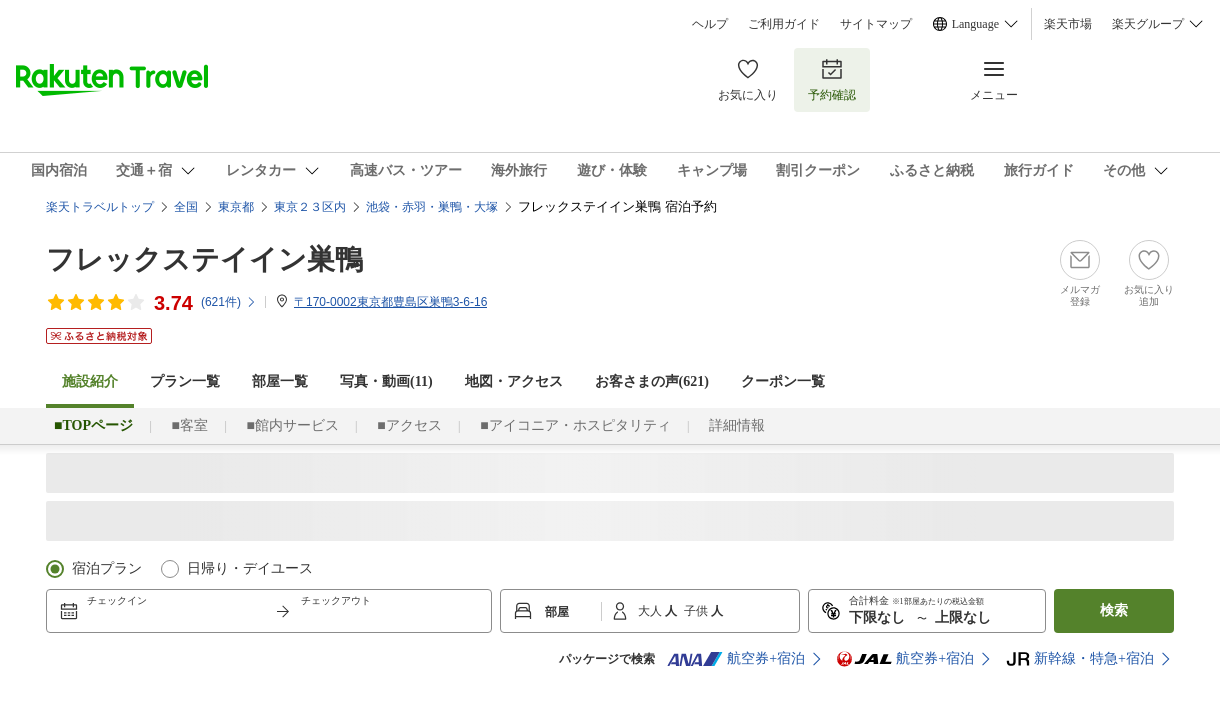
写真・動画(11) (386, 381)
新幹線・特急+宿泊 (1080, 659)
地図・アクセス (514, 381)
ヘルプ (710, 24)
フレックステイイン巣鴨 (204, 259)
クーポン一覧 (783, 381)
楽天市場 (1068, 24)
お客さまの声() (652, 381)
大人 (651, 611)
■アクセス (409, 425)
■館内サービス (292, 425)
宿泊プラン (107, 568)
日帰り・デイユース (250, 568)
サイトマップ (876, 24)
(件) (229, 302)
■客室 (189, 425)
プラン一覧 (185, 381)
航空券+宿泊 (736, 659)
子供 (697, 611)
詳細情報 (737, 425)
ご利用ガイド (784, 24)
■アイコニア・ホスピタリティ (575, 425)
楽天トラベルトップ (100, 207)
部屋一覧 (280, 381)
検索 (1114, 610)
